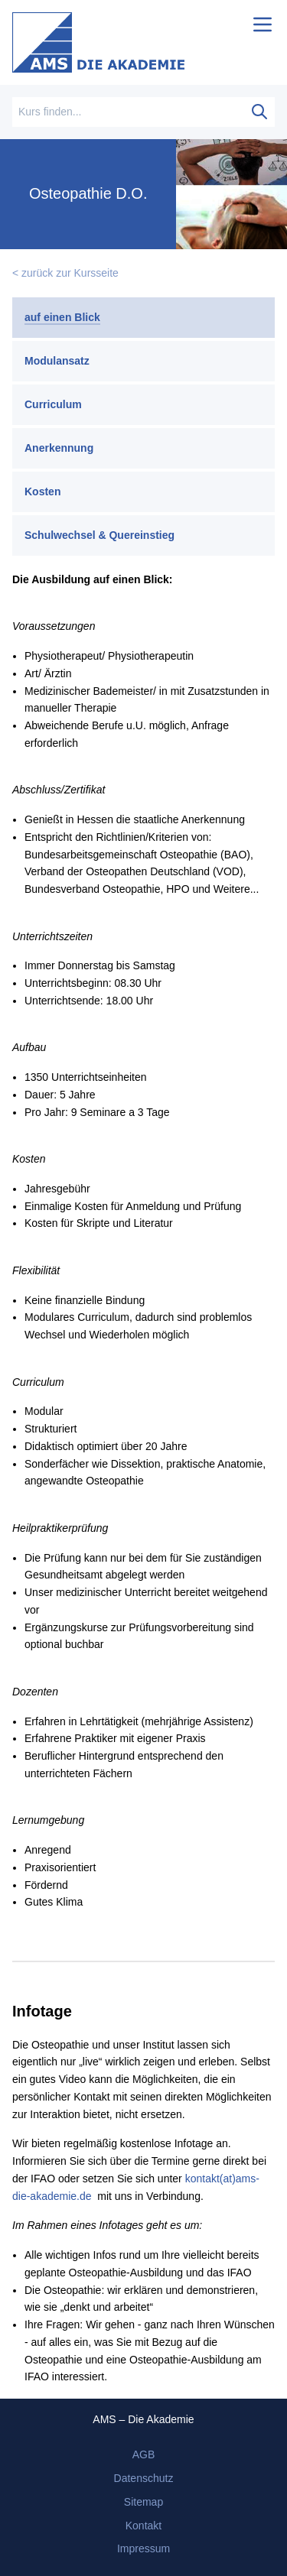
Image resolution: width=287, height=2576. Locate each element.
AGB (143, 2454)
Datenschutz (144, 2478)
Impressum (143, 2548)
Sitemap (143, 2502)
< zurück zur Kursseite (65, 273)
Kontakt (143, 2525)
